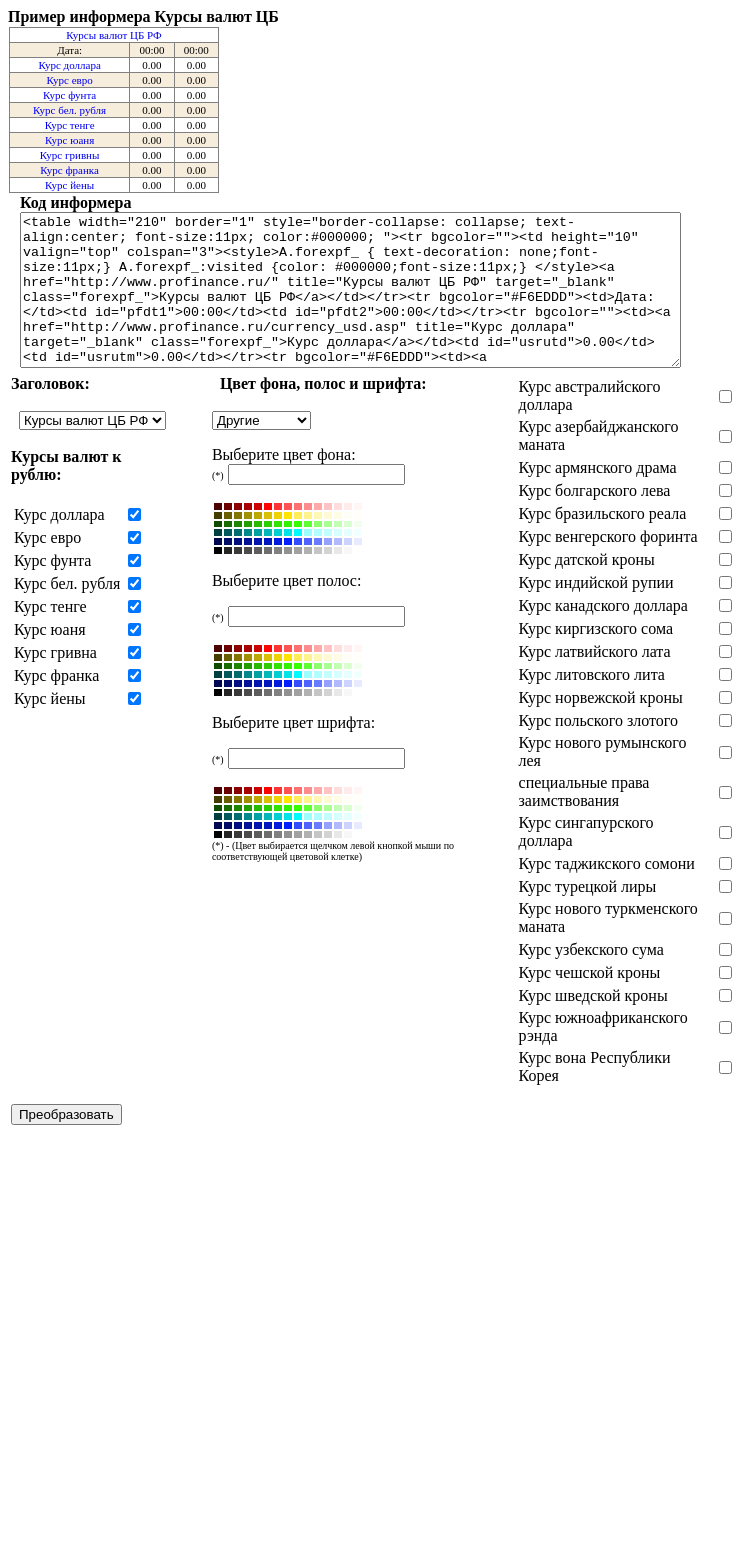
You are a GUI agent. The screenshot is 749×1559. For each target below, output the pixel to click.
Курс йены (69, 185)
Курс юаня (69, 140)
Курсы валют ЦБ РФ (113, 35)
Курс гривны (70, 155)
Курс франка (69, 170)
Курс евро (70, 80)
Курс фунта (69, 95)
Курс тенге (70, 125)
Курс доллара (69, 65)
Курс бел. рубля (69, 110)
